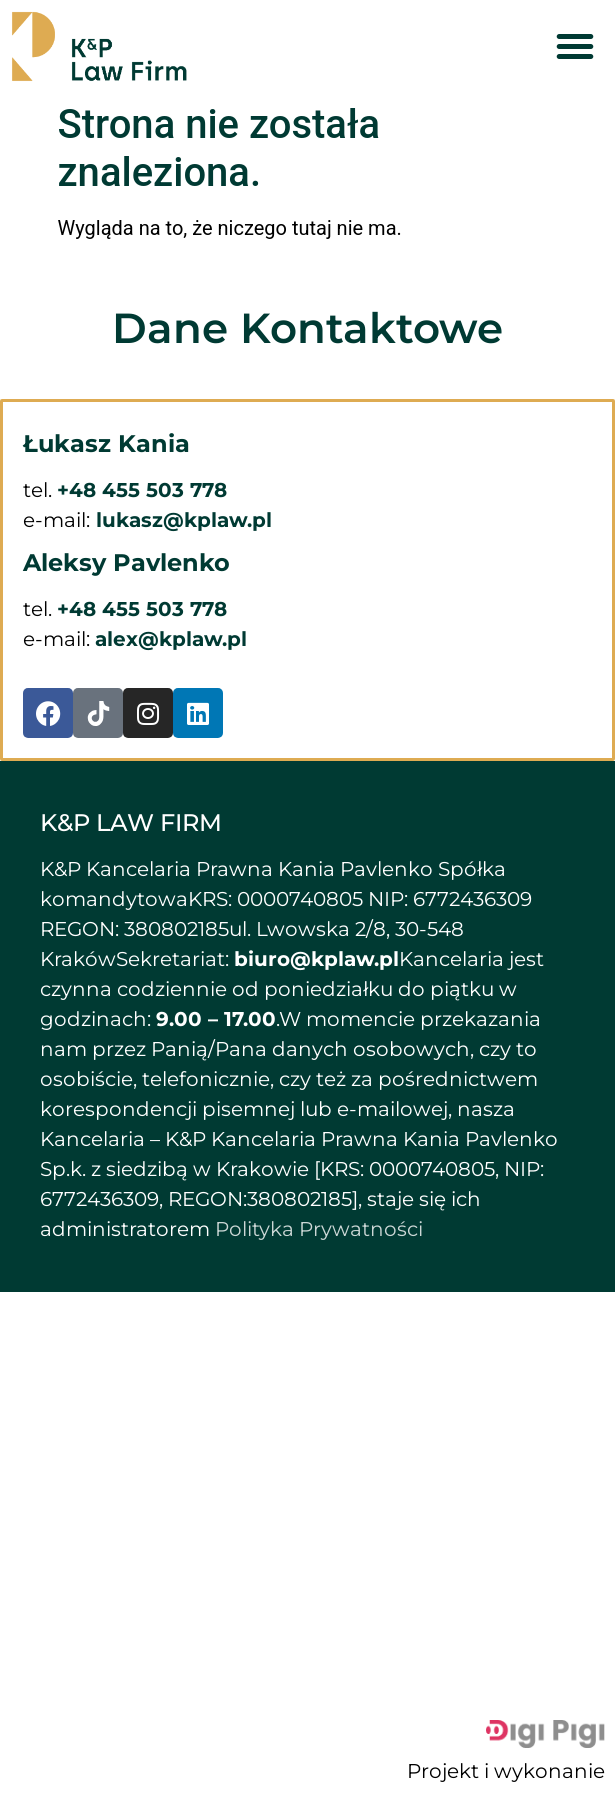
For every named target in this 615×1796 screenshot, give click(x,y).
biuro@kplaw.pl (316, 959)
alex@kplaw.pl (171, 639)
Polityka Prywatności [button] (319, 1229)
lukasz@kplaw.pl (181, 520)
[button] (575, 46)
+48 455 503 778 (142, 490)
